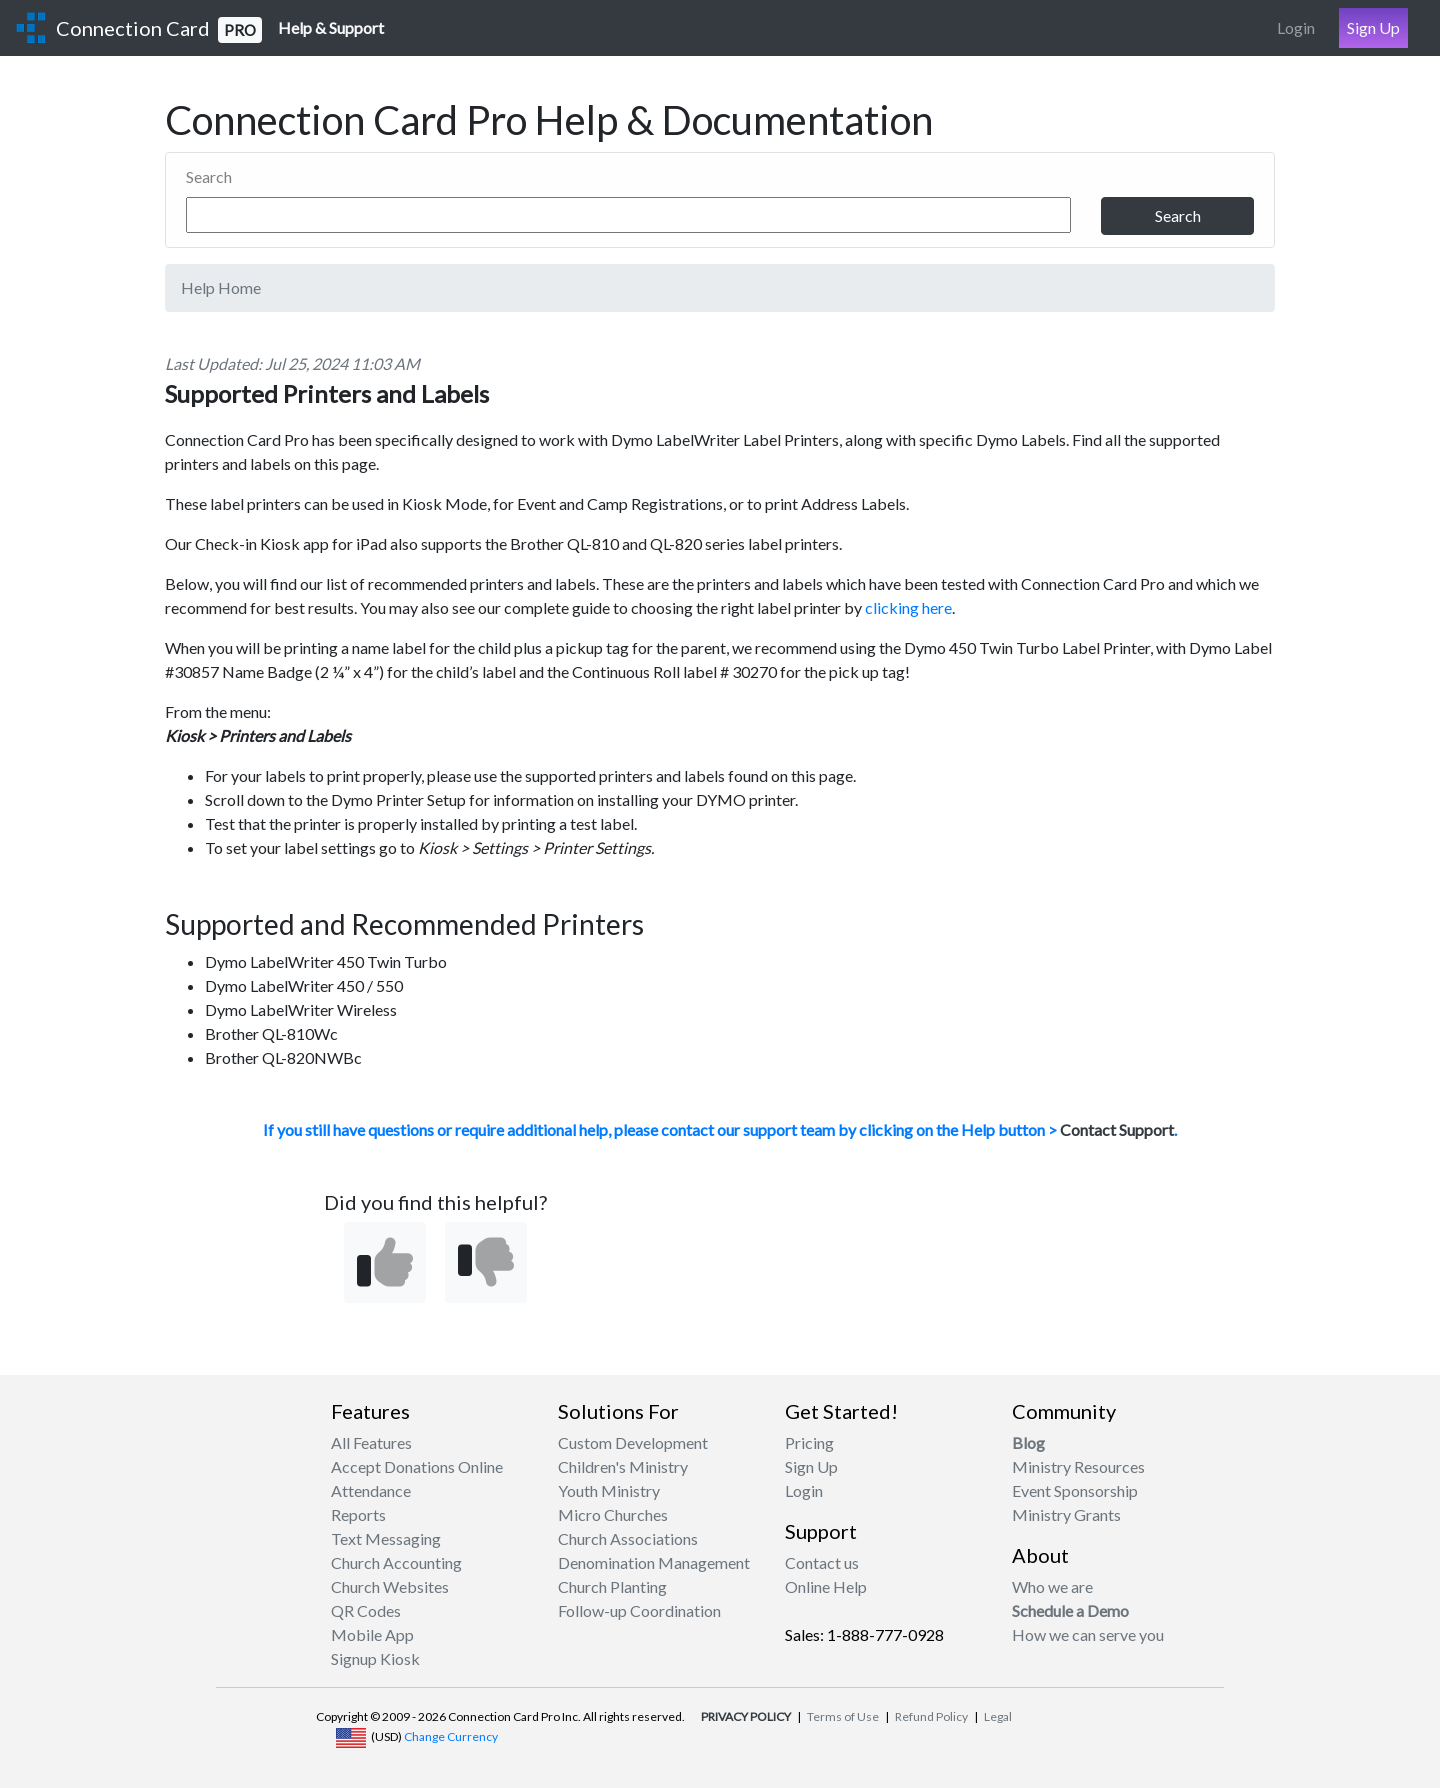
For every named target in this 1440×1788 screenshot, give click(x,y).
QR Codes (366, 1610)
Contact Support (1117, 1129)
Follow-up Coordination (639, 1610)
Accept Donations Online (417, 1466)
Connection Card (159, 29)
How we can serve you (1088, 1634)
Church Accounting (396, 1562)
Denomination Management (654, 1562)
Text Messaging (386, 1538)
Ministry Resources (1078, 1466)
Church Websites (390, 1586)
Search (209, 176)
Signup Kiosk (375, 1658)
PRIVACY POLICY (746, 1716)
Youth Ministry (609, 1490)
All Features (371, 1442)
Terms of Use (843, 1716)
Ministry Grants (1066, 1514)
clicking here (908, 607)
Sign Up (1373, 27)
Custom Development (633, 1442)
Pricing (809, 1442)
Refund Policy (931, 1716)
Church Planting (612, 1586)
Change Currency (451, 1736)
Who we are (1052, 1586)
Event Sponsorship (1075, 1490)
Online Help (826, 1586)
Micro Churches (613, 1514)
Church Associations (628, 1538)
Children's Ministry (623, 1466)
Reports (358, 1514)
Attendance (371, 1490)
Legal (998, 1716)
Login (1296, 27)
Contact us (822, 1562)
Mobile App (372, 1634)
